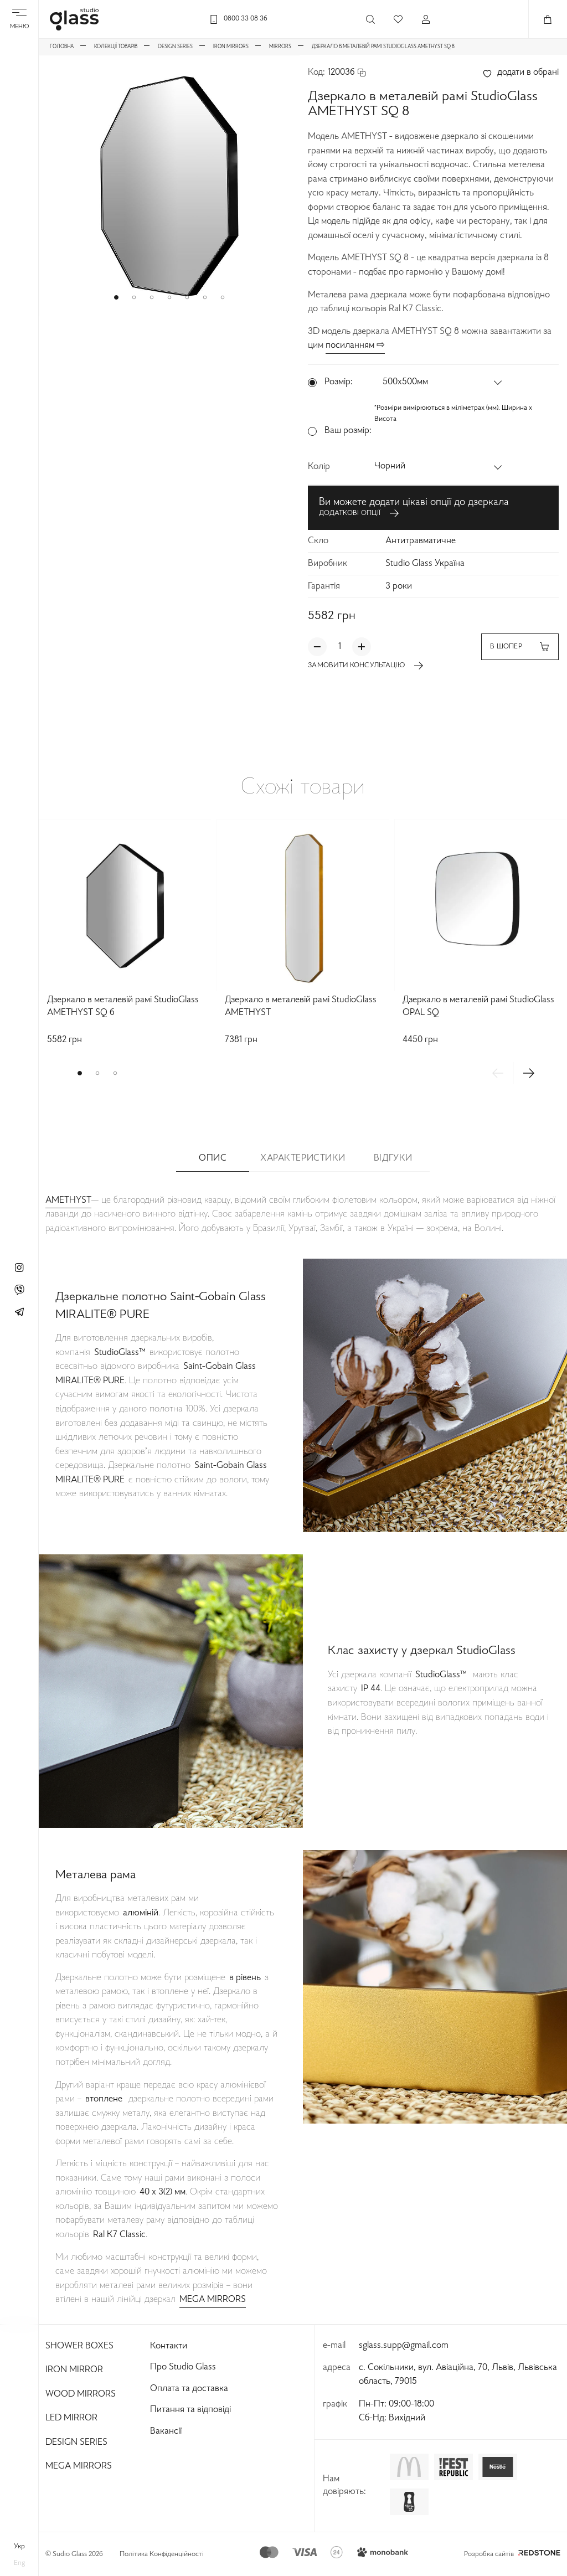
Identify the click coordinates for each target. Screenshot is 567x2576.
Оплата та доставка (189, 2389)
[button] (116, 297)
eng (19, 2563)
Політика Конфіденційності (162, 2554)
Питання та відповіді (190, 2410)
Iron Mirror (74, 2370)
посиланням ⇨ (355, 346)
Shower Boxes (79, 2346)
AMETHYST (68, 1200)
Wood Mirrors (80, 2394)
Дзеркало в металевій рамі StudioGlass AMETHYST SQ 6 (123, 1006)
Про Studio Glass (183, 2367)
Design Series (76, 2443)
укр (19, 2547)
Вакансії (166, 2431)
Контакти (168, 2346)
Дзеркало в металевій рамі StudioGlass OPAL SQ (478, 1006)
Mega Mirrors (78, 2466)
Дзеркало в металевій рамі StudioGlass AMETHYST (301, 1006)
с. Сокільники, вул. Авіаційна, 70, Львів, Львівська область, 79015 (458, 2375)
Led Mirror (71, 2418)
